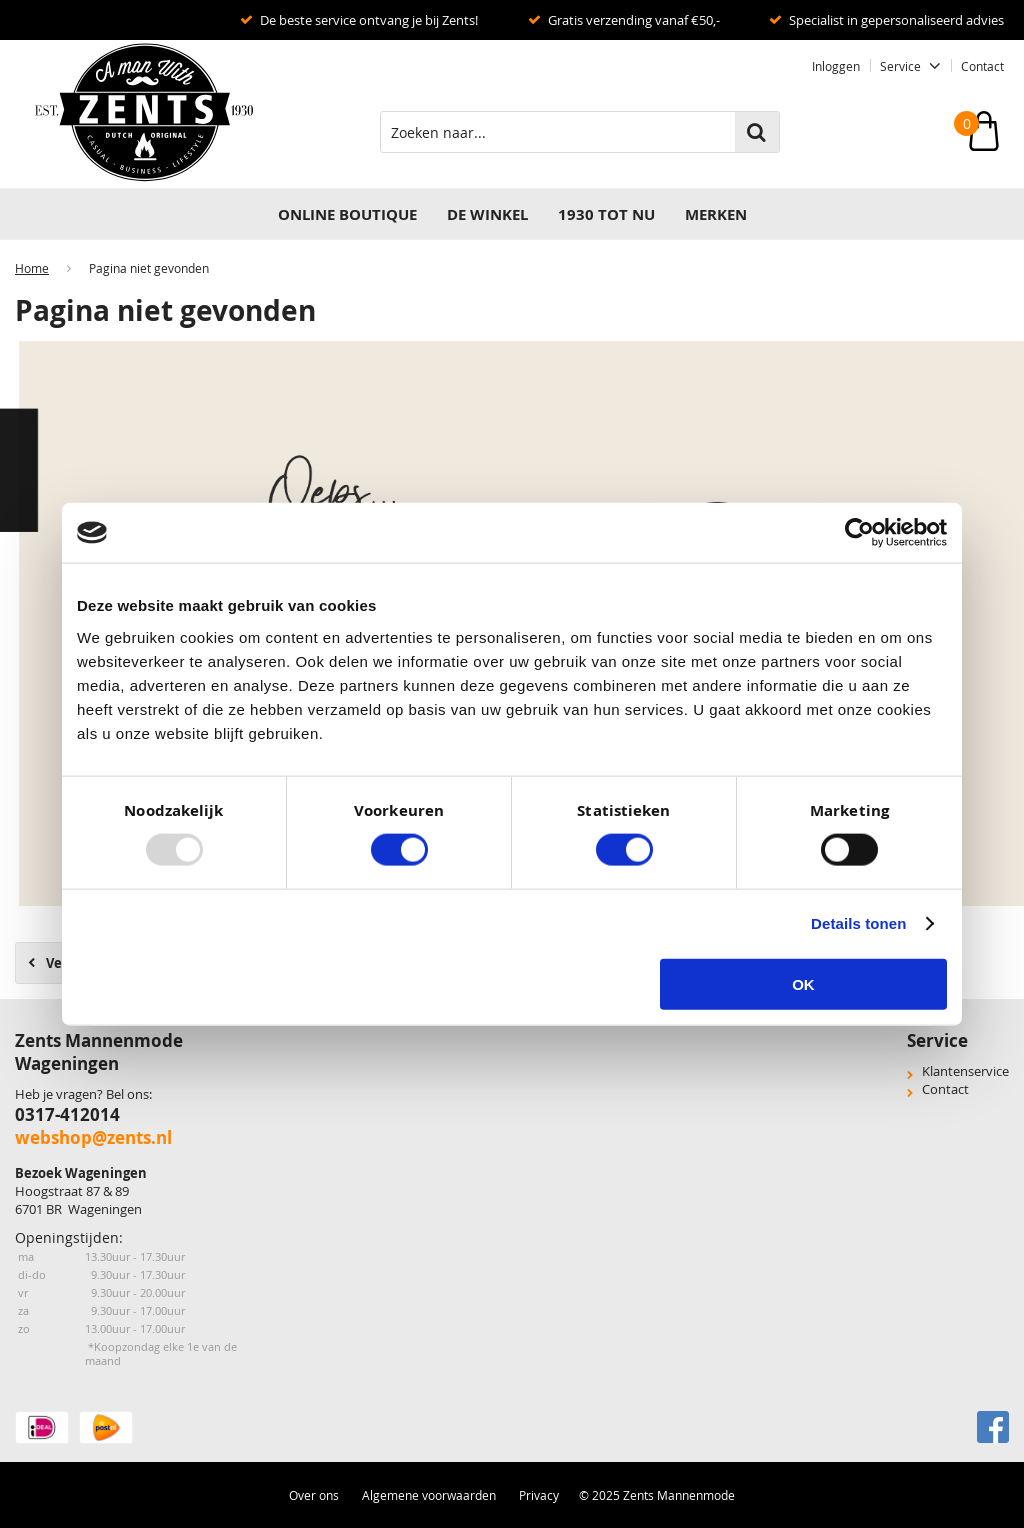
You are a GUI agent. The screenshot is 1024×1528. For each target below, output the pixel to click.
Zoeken (757, 132)
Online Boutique (347, 214)
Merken (716, 214)
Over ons (314, 1495)
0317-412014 (67, 1114)
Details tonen (858, 923)
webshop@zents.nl (93, 1137)
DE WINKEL (487, 214)
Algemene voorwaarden (429, 1495)
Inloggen (836, 66)
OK (803, 983)
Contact (982, 66)
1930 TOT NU (606, 214)
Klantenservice (965, 1071)
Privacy (539, 1495)
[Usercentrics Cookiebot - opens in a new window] (859, 533)
